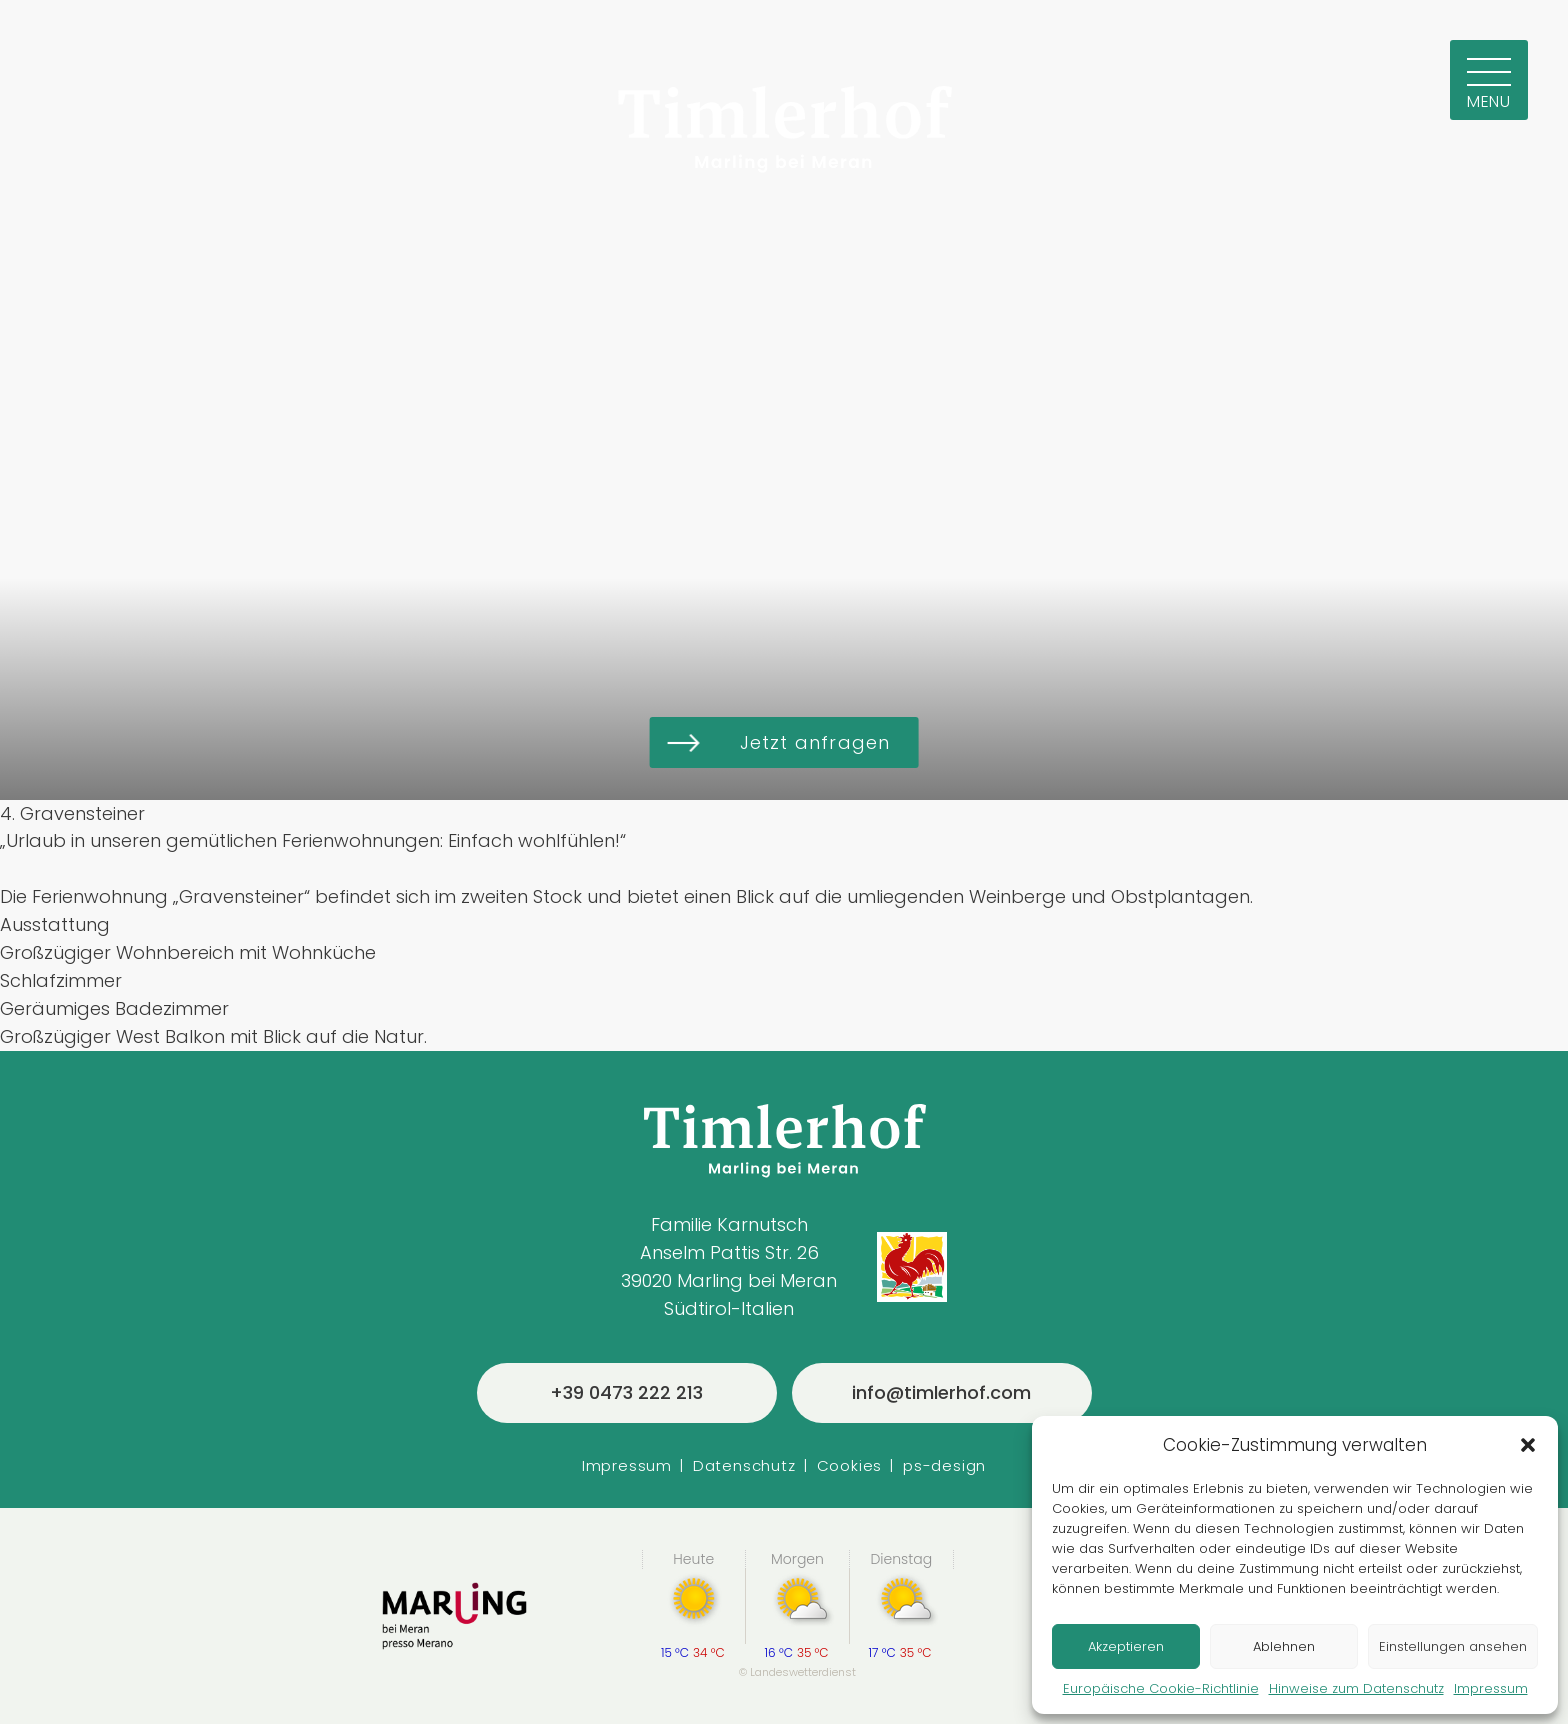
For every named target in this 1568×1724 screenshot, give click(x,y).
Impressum (1491, 1688)
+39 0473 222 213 (626, 1392)
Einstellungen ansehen (1453, 1646)
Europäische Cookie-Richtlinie (1161, 1688)
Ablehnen (1284, 1646)
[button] (1528, 1445)
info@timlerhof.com (941, 1392)
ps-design (944, 1465)
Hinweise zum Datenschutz (1356, 1688)
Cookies (850, 1465)
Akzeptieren (1126, 1646)
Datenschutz (744, 1465)
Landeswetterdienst (803, 1672)
